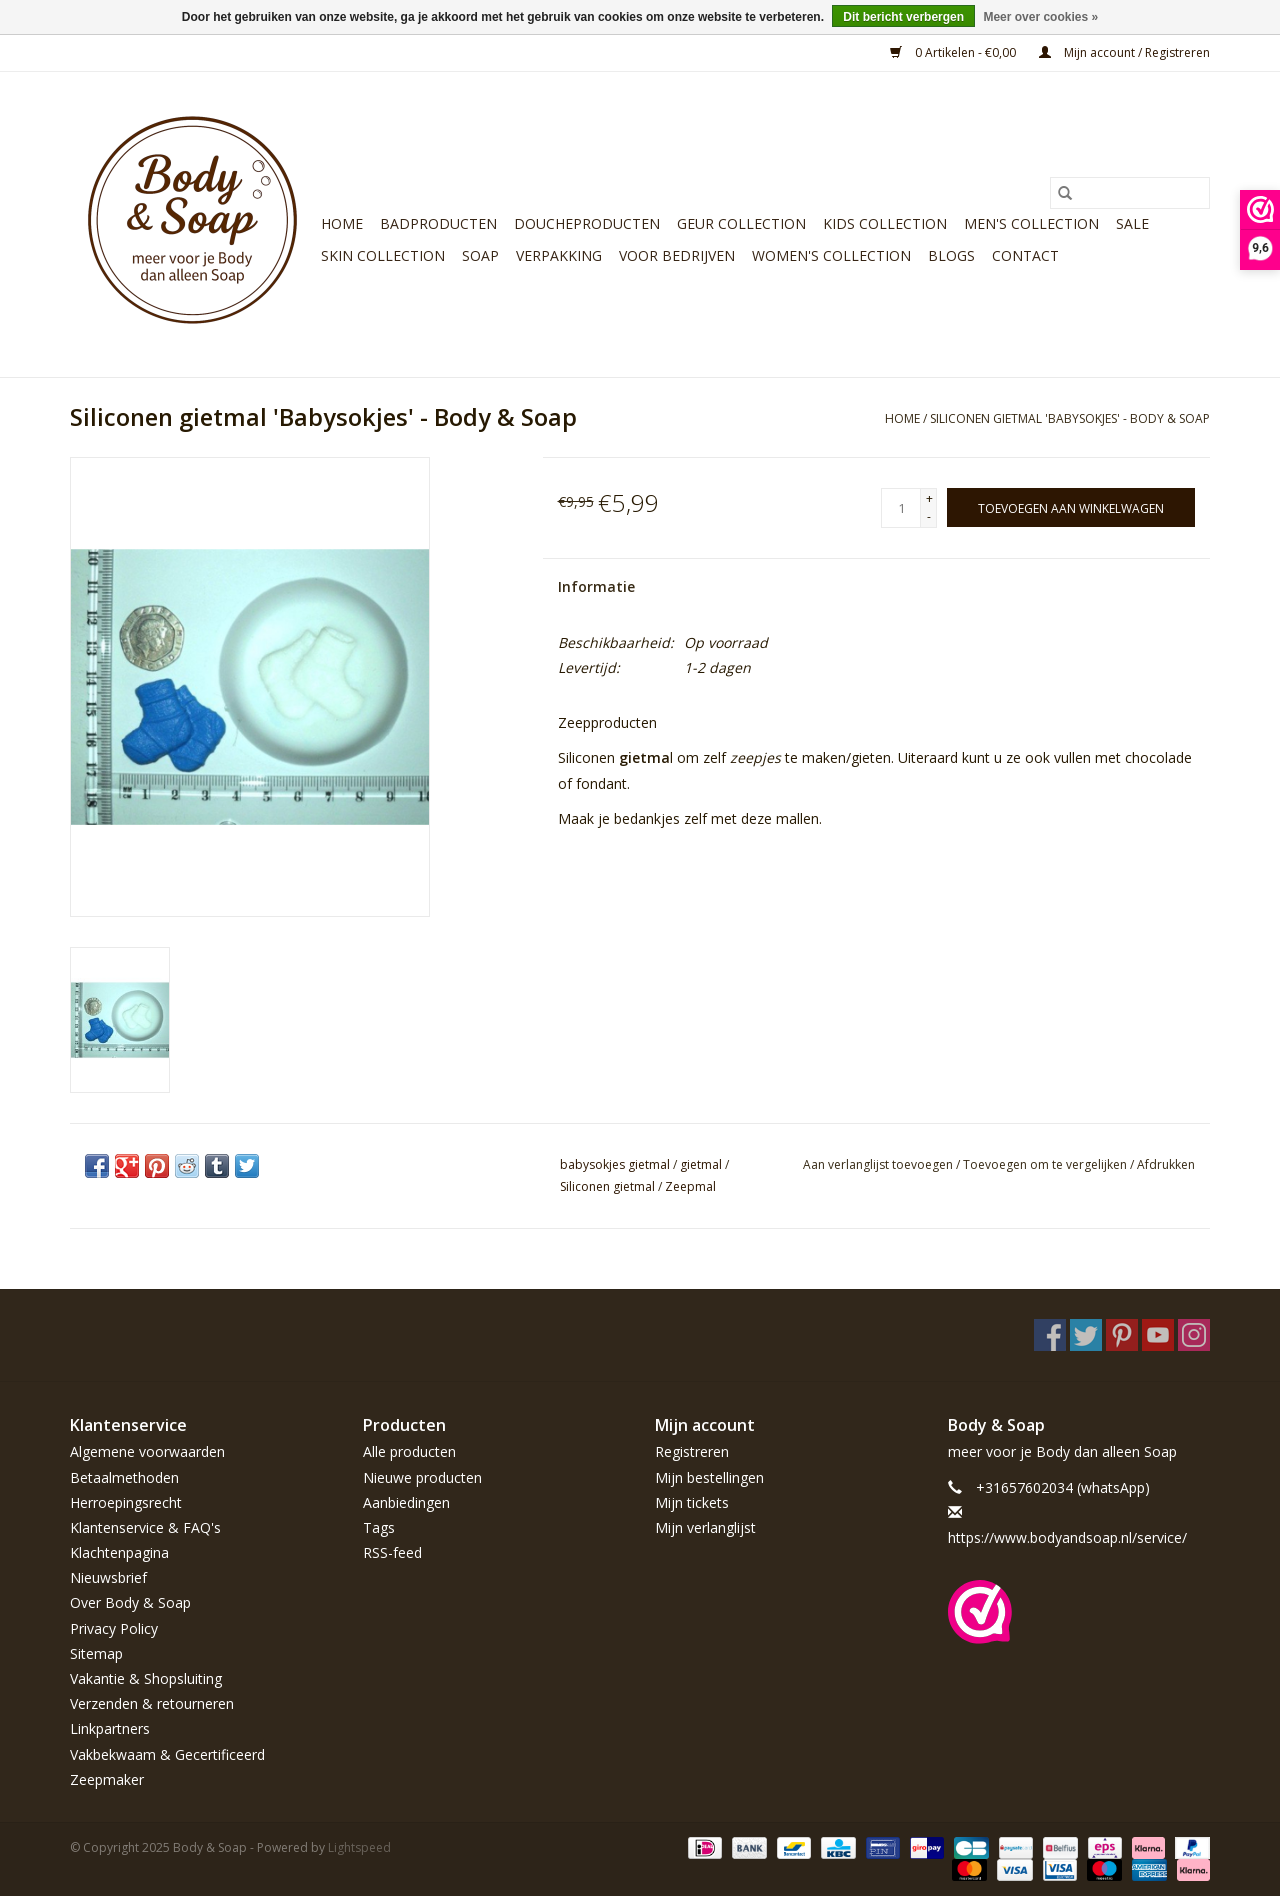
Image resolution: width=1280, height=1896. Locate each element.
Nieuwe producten (422, 1477)
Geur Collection (741, 223)
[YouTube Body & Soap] (1158, 1335)
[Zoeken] (1130, 193)
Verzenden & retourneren (152, 1703)
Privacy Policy (114, 1628)
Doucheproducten (587, 223)
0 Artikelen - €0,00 (954, 52)
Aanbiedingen (406, 1502)
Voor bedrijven (677, 255)
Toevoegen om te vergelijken (1046, 1164)
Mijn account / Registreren (1124, 52)
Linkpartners (110, 1728)
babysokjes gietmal (615, 1164)
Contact (1025, 255)
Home (342, 223)
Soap (480, 255)
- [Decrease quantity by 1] (929, 516)
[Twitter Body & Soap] (1086, 1335)
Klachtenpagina (119, 1552)
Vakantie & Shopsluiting (146, 1678)
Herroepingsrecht (126, 1502)
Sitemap (96, 1653)
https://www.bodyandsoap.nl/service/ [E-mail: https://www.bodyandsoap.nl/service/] (1067, 1537)
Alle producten (409, 1451)
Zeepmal (690, 1186)
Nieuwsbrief (108, 1577)
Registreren (692, 1451)
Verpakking (559, 255)
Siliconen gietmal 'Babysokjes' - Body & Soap (1070, 418)
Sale (1132, 223)
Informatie (596, 586)
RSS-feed (392, 1552)
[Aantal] (901, 508)
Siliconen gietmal (607, 1186)
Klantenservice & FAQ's (145, 1527)
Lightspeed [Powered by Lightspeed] (359, 1847)
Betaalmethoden (124, 1477)
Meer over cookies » (1040, 17)
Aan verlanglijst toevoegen (879, 1164)
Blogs (951, 255)
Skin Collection (383, 255)
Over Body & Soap (130, 1602)
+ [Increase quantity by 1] (929, 498)
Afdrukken (1166, 1164)
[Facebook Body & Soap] (1050, 1335)
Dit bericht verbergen (903, 17)
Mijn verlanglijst (705, 1527)
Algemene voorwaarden (147, 1451)
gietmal (701, 1164)
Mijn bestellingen (709, 1477)
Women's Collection (831, 255)
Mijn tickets (692, 1502)
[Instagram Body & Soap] (1194, 1335)
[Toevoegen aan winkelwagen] (1071, 507)
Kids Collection (885, 223)
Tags (379, 1527)
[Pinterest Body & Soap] (1122, 1335)
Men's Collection (1031, 223)
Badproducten (438, 223)
